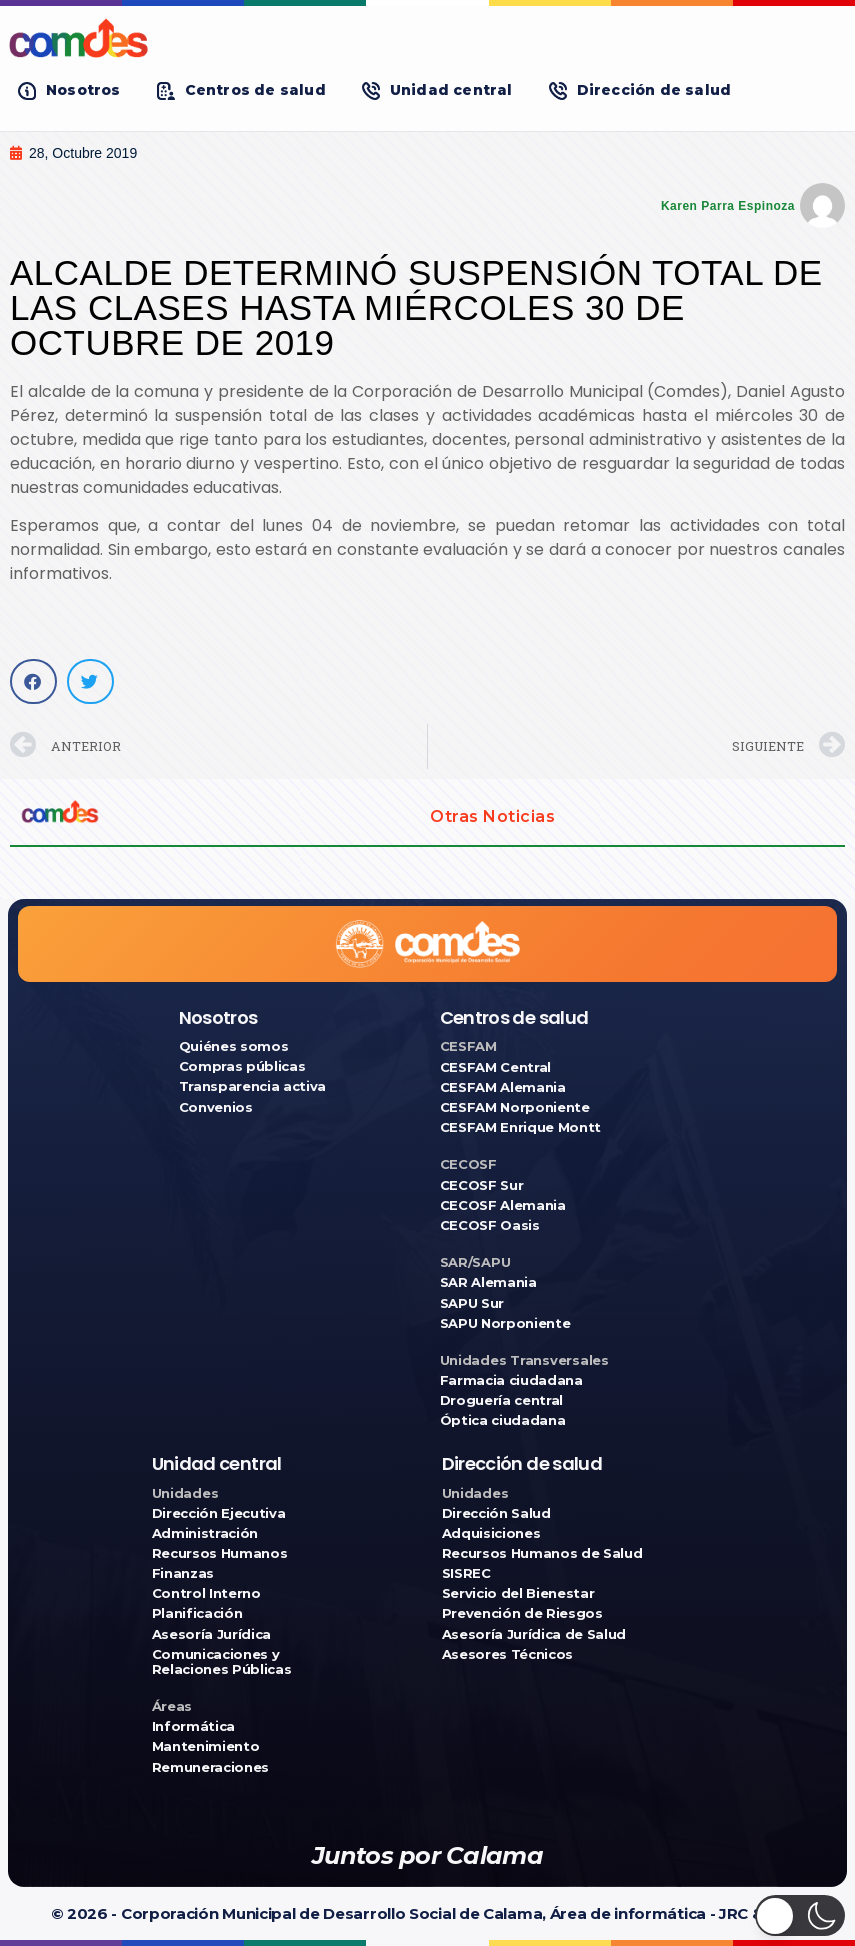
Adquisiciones (491, 1533)
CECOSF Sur (482, 1185)
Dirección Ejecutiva (219, 1513)
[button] (69, 90)
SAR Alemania (488, 1282)
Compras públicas (242, 1066)
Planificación (197, 1613)
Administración (205, 1533)
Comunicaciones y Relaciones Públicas (222, 1662)
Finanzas (183, 1573)
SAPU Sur (472, 1303)
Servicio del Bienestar (518, 1593)
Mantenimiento (206, 1746)
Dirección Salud (496, 1513)
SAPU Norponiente (505, 1323)
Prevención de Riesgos (522, 1613)
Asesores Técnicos (507, 1654)
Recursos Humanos (220, 1553)
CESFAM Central (495, 1067)
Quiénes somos (234, 1046)
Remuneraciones (210, 1767)
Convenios (216, 1107)
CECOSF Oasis (490, 1225)
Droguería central (501, 1400)
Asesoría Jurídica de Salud (534, 1634)
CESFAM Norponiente (515, 1107)
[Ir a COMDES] (427, 38)
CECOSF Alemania (503, 1205)
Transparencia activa (253, 1086)
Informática (193, 1726)
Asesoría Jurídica (211, 1634)
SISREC (466, 1573)
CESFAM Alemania (503, 1087)
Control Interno (206, 1593)
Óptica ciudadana (503, 1420)
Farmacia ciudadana (511, 1380)
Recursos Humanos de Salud (542, 1553)
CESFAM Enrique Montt (521, 1127)
